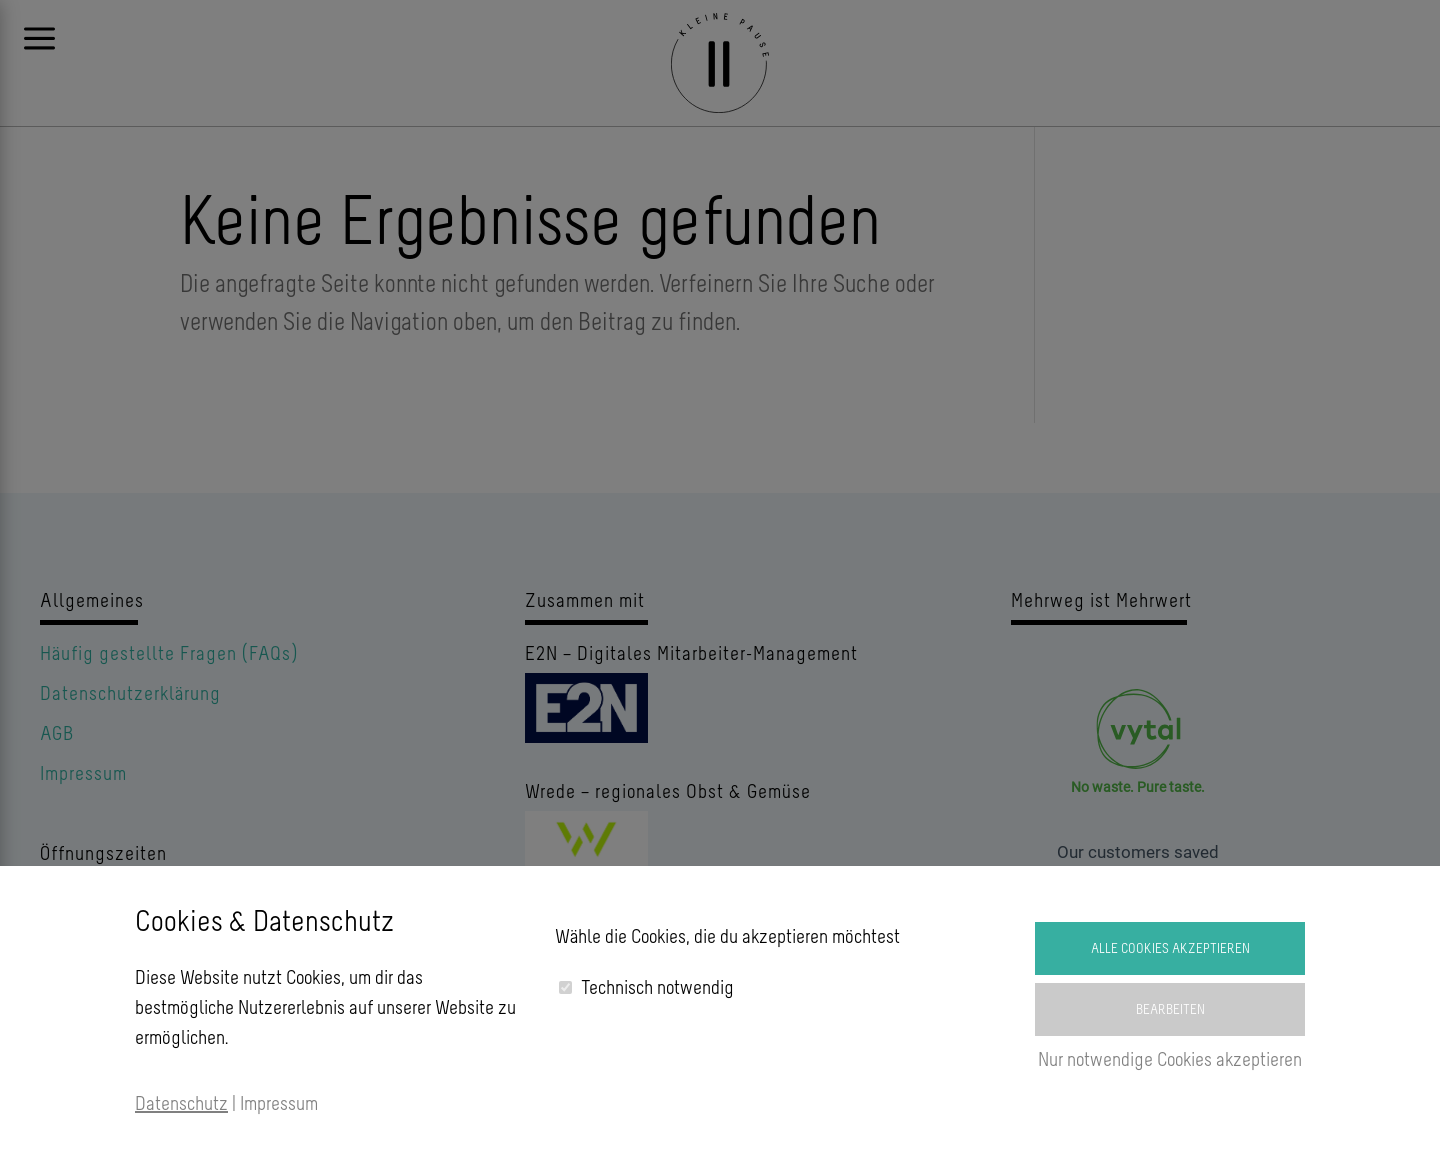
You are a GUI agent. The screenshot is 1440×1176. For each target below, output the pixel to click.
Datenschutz (181, 1103)
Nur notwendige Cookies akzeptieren (1170, 1059)
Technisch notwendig (657, 987)
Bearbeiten (1170, 1009)
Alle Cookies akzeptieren (1170, 948)
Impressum (279, 1103)
